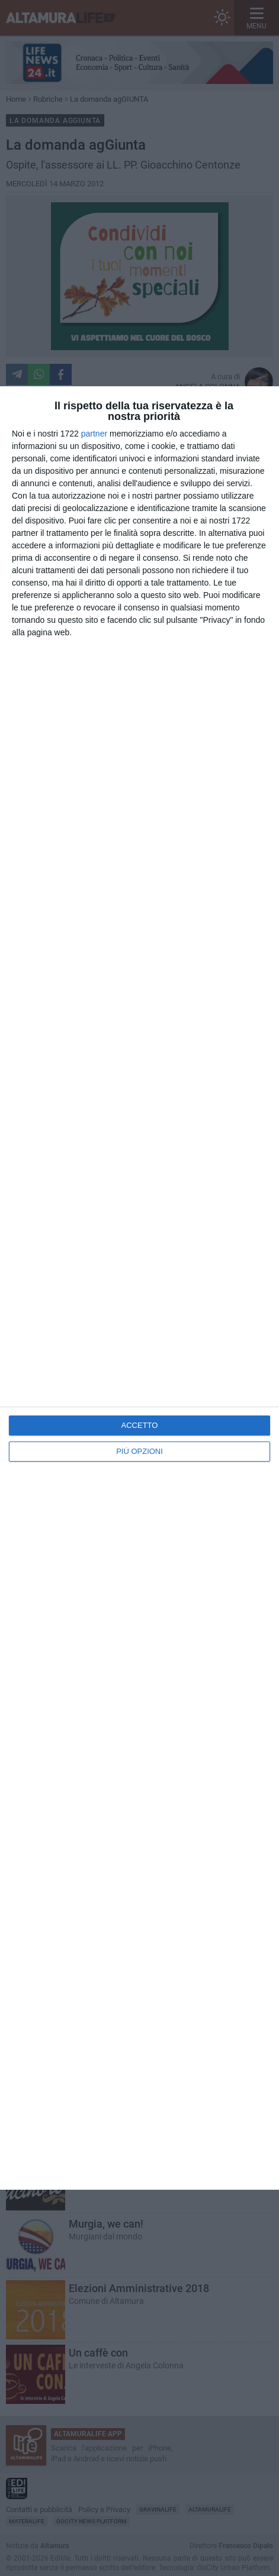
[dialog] (139, 1288)
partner (94, 433)
